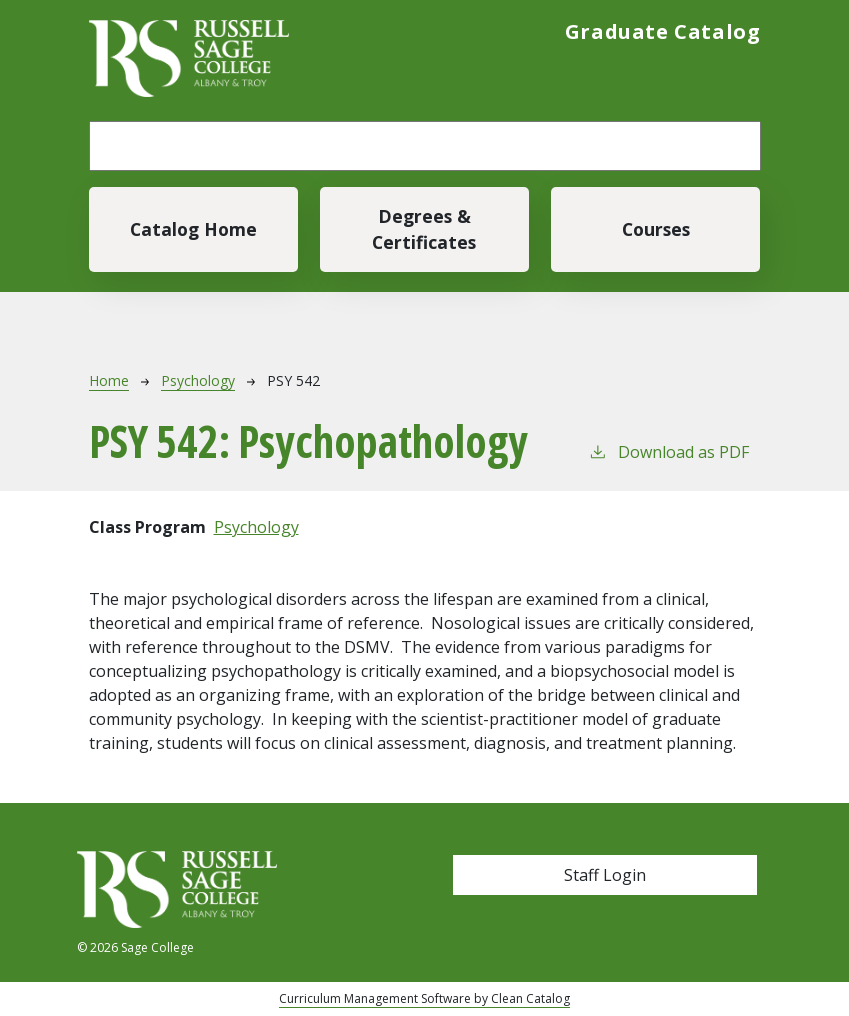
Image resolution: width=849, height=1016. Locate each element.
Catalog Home (193, 229)
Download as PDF (668, 451)
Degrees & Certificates (424, 229)
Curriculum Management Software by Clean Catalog (424, 998)
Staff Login (605, 875)
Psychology (198, 380)
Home (109, 380)
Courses (656, 229)
